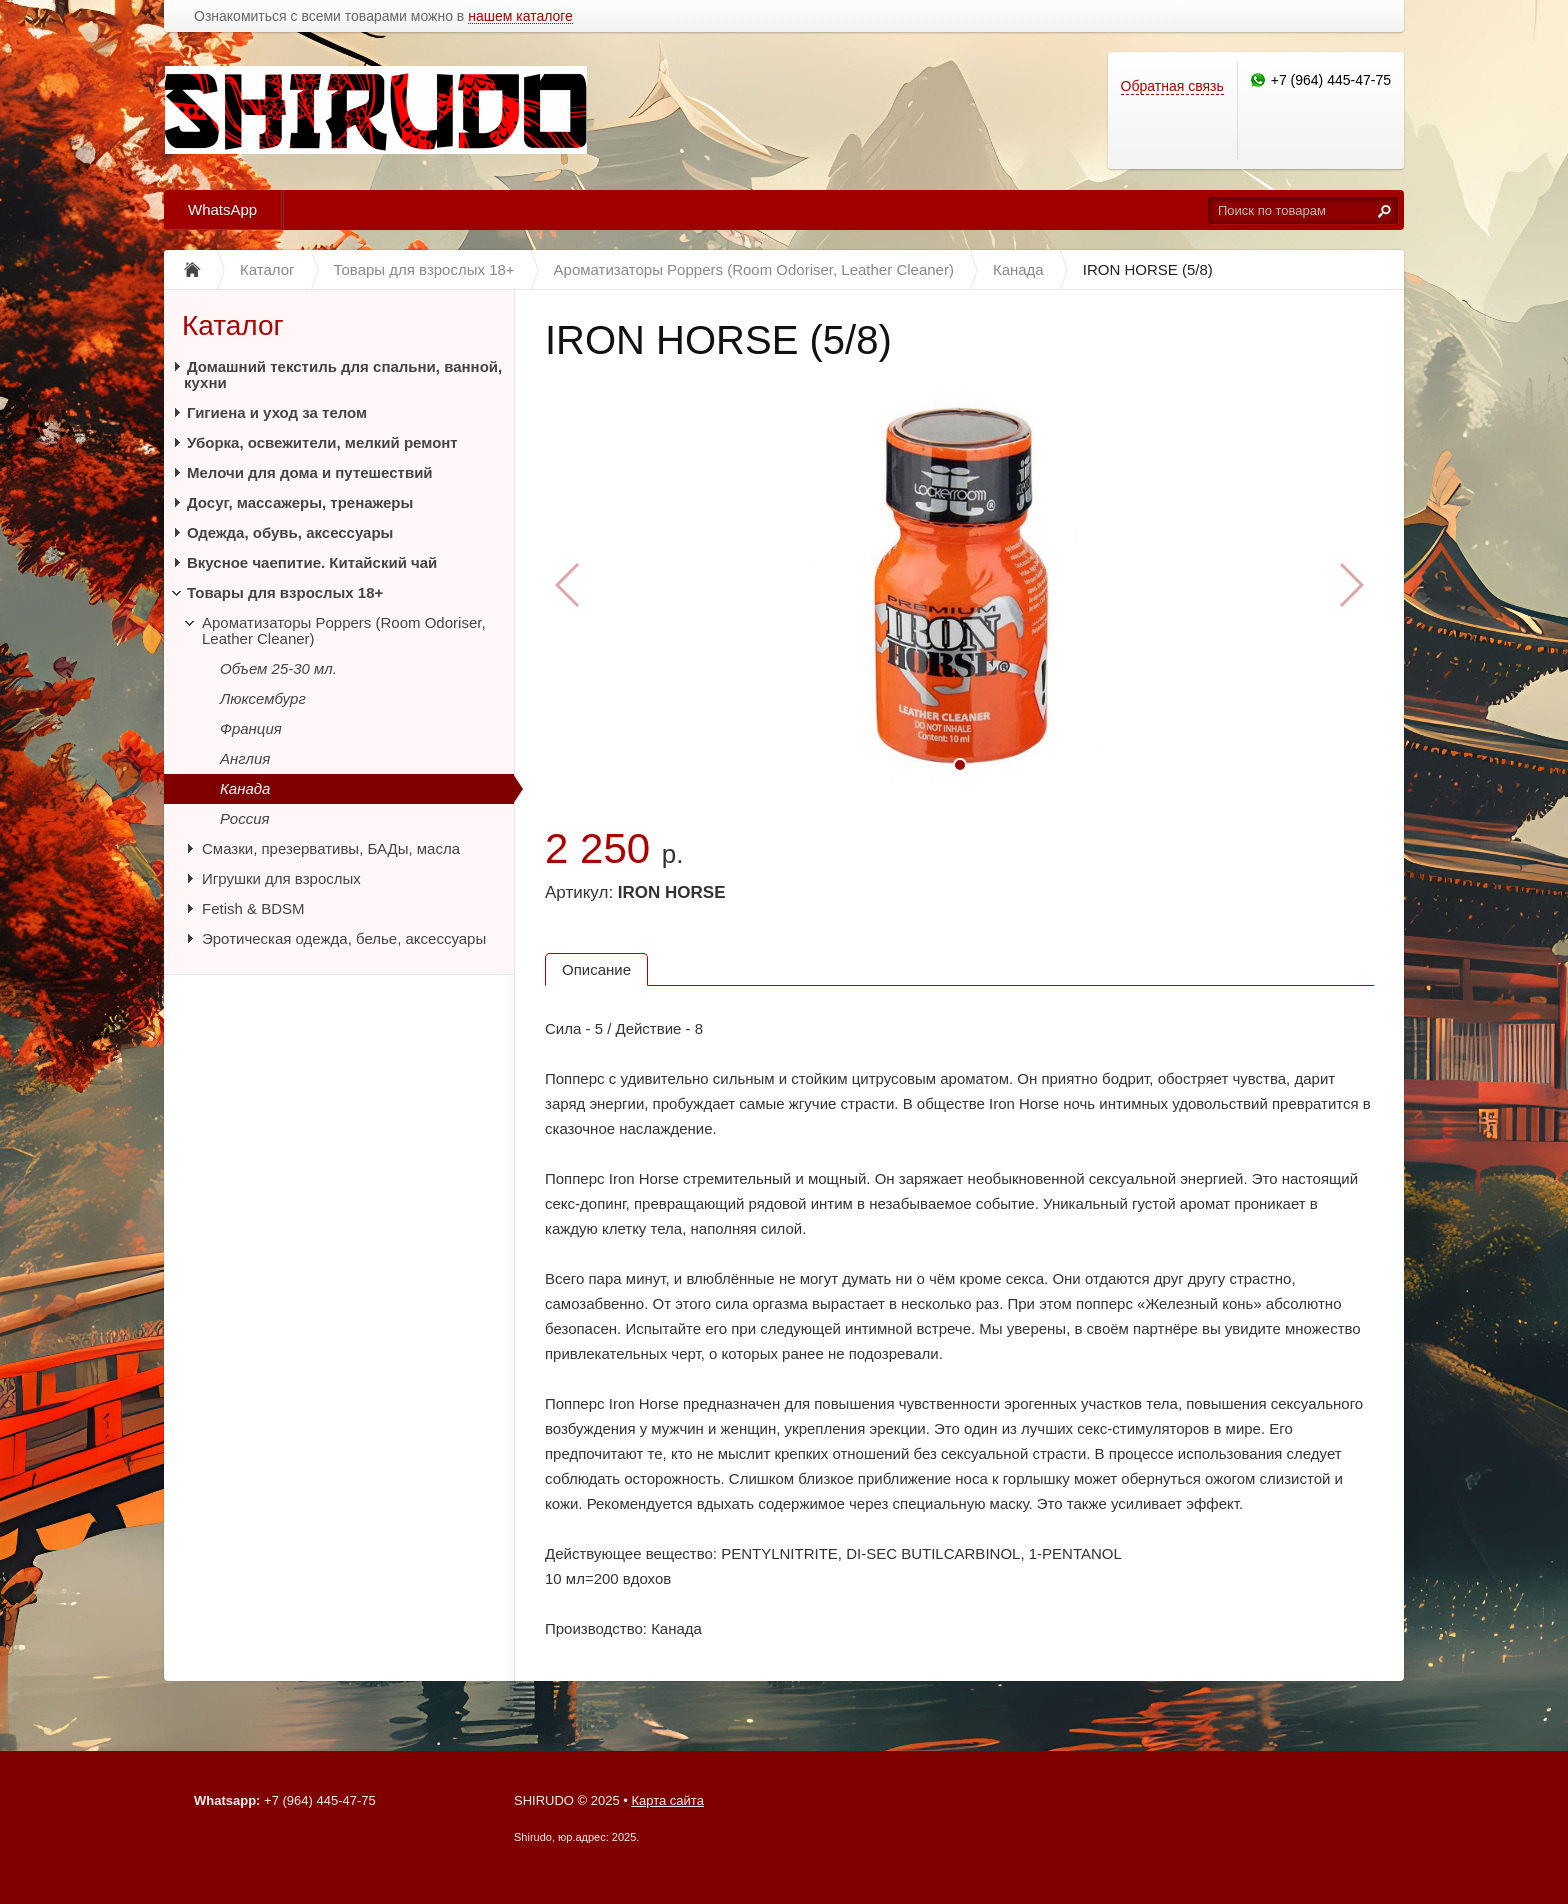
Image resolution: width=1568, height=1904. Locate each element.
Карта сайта (667, 1800)
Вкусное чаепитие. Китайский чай (312, 562)
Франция (251, 728)
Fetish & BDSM (253, 908)
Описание (596, 969)
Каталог (233, 325)
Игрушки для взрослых (281, 878)
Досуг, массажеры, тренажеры (300, 502)
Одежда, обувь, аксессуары (290, 532)
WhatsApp (222, 209)
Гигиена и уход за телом (277, 412)
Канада (245, 788)
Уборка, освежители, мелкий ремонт (322, 442)
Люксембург (263, 698)
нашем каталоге (520, 16)
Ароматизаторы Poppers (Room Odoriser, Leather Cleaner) (344, 630)
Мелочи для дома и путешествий (310, 472)
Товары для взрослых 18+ (285, 592)
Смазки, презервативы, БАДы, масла (331, 848)
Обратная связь (1172, 86)
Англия (245, 758)
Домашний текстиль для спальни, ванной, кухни (343, 374)
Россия (245, 818)
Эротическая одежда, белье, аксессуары (344, 938)
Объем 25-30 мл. (278, 668)
